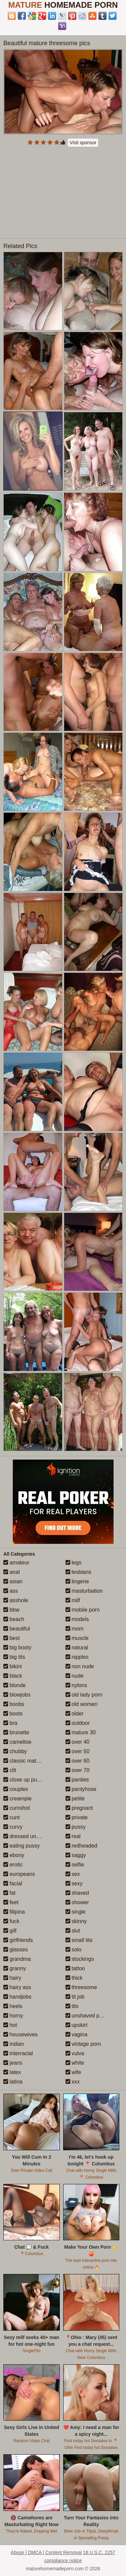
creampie (17, 1798)
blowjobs (17, 1695)
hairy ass (17, 1987)
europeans (19, 1874)
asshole (15, 1600)
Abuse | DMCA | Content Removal (46, 2552)
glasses (15, 1949)
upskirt (77, 2025)
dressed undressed (29, 1836)
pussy (76, 1827)
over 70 (78, 1770)
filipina (14, 1912)
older (75, 1713)
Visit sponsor (83, 142)
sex (73, 1874)
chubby (15, 1751)
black (12, 1676)
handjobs (17, 1997)
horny (13, 2015)
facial (12, 1883)
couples (15, 1789)
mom (75, 1628)
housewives (20, 2034)
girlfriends (18, 1940)
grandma (17, 1959)
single (76, 1912)
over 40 (78, 1742)
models (77, 1619)
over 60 (78, 1761)
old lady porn (84, 1695)
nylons (76, 1685)
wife (73, 2072)
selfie (75, 1864)
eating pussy (21, 1846)
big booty (17, 1647)
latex (12, 2072)
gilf (9, 1931)
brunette (16, 1732)
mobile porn (83, 1610)
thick (74, 1978)
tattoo (75, 1968)
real (73, 1836)
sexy (74, 1883)
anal (11, 1572)
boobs (13, 1704)
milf (73, 1600)
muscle (77, 1638)
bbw (11, 1610)
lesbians (78, 1572)
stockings (80, 1959)
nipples (77, 1657)
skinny (76, 1921)
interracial (18, 2053)
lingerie (77, 1581)
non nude (80, 1666)
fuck (11, 1921)
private (77, 1817)
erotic (13, 1864)
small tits (79, 1940)
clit (9, 1770)
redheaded (81, 1846)
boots (13, 1713)
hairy (12, 1978)
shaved (77, 1893)
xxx (73, 2082)
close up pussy (24, 1780)
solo (74, 1949)
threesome (81, 1987)
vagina (77, 2034)
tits (72, 2006)
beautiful (16, 1628)
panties (77, 1780)
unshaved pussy (88, 2015)
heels (13, 2006)
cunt (11, 1817)
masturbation (84, 1591)
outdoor (78, 1723)
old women (82, 1704)
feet (10, 1902)
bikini (12, 1666)
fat (9, 1893)
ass (10, 1591)
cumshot (16, 1808)
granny (14, 1968)
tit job (75, 1997)
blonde (14, 1685)
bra (10, 1723)
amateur (16, 1562)
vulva (75, 2053)
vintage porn (83, 2044)
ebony (13, 1855)
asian (13, 1581)
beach (13, 1619)
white (75, 2063)
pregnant (79, 1808)
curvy (13, 1827)
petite (75, 1798)
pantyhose (81, 1789)
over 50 (78, 1751)
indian (13, 2044)
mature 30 (81, 1732)
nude (75, 1676)
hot (10, 2025)
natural (77, 1647)
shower (77, 1902)
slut (73, 1931)
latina (13, 2082)
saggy (76, 1855)
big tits (14, 1657)
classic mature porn (29, 1761)
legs (74, 1562)
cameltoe (17, 1742)
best (11, 1638)
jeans (13, 2063)
